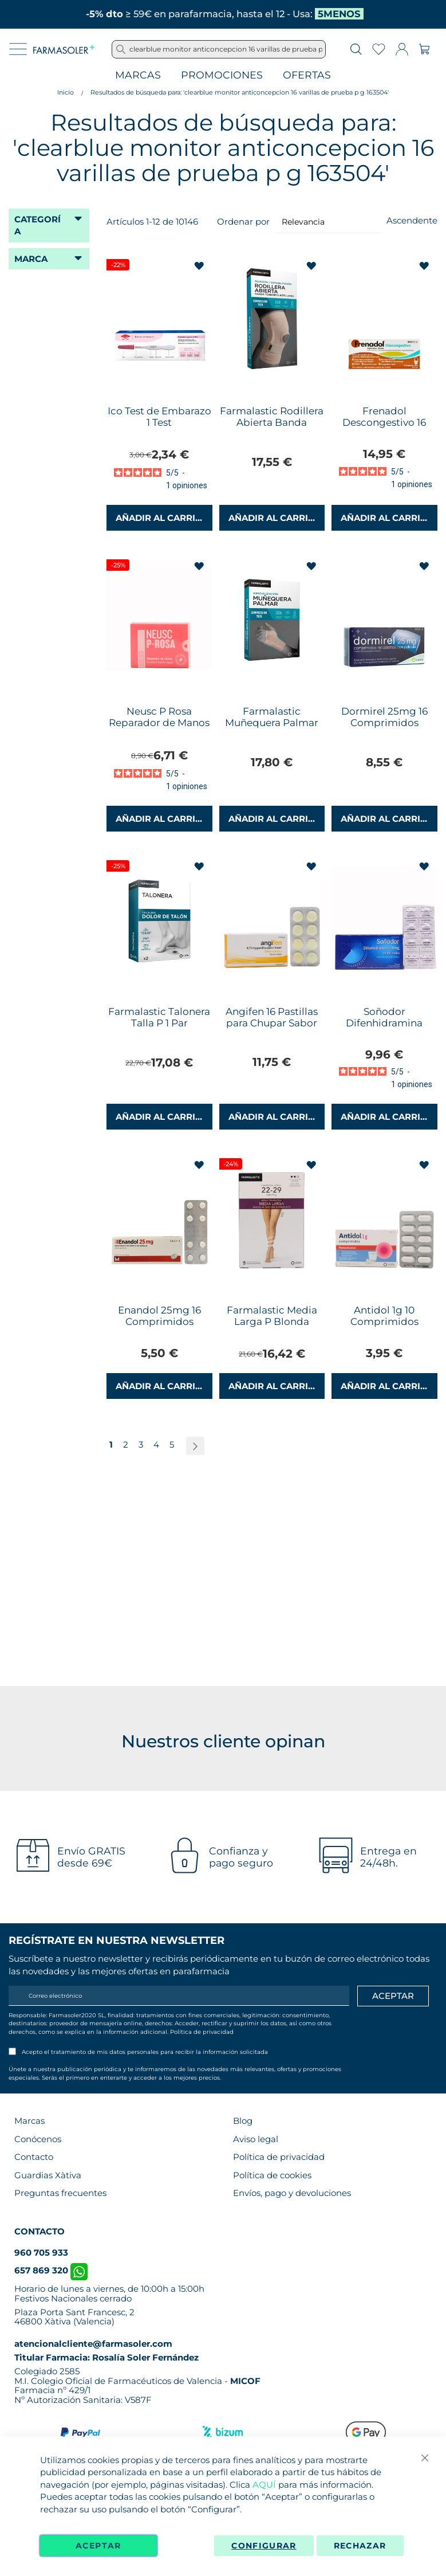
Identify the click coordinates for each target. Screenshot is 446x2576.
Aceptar (98, 2545)
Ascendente (411, 220)
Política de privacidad (202, 2032)
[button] (200, 266)
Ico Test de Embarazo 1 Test (159, 416)
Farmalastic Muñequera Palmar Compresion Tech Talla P (271, 728)
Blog (242, 2120)
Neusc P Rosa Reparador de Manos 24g (159, 722)
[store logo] (63, 49)
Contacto (33, 2156)
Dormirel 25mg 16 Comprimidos (384, 716)
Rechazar (360, 2545)
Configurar (264, 2545)
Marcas (138, 75)
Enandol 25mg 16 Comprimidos (159, 1315)
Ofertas (307, 75)
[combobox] (219, 49)
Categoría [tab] (37, 225)
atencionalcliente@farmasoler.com (93, 2343)
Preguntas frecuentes (60, 2192)
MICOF (245, 2380)
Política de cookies (272, 2175)
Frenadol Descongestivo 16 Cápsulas (384, 422)
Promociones (222, 75)
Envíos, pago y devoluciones (292, 2192)
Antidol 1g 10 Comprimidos (384, 1315)
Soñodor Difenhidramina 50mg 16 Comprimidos (384, 1029)
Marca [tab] (31, 258)
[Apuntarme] (393, 1996)
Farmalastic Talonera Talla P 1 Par (159, 1017)
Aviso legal (255, 2139)
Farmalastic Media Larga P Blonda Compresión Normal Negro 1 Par (272, 1327)
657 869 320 (51, 2270)
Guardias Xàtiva (47, 2175)
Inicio (65, 92)
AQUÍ (264, 2484)
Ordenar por (243, 221)
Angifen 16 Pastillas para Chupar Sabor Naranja (272, 1023)
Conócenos (37, 2139)
